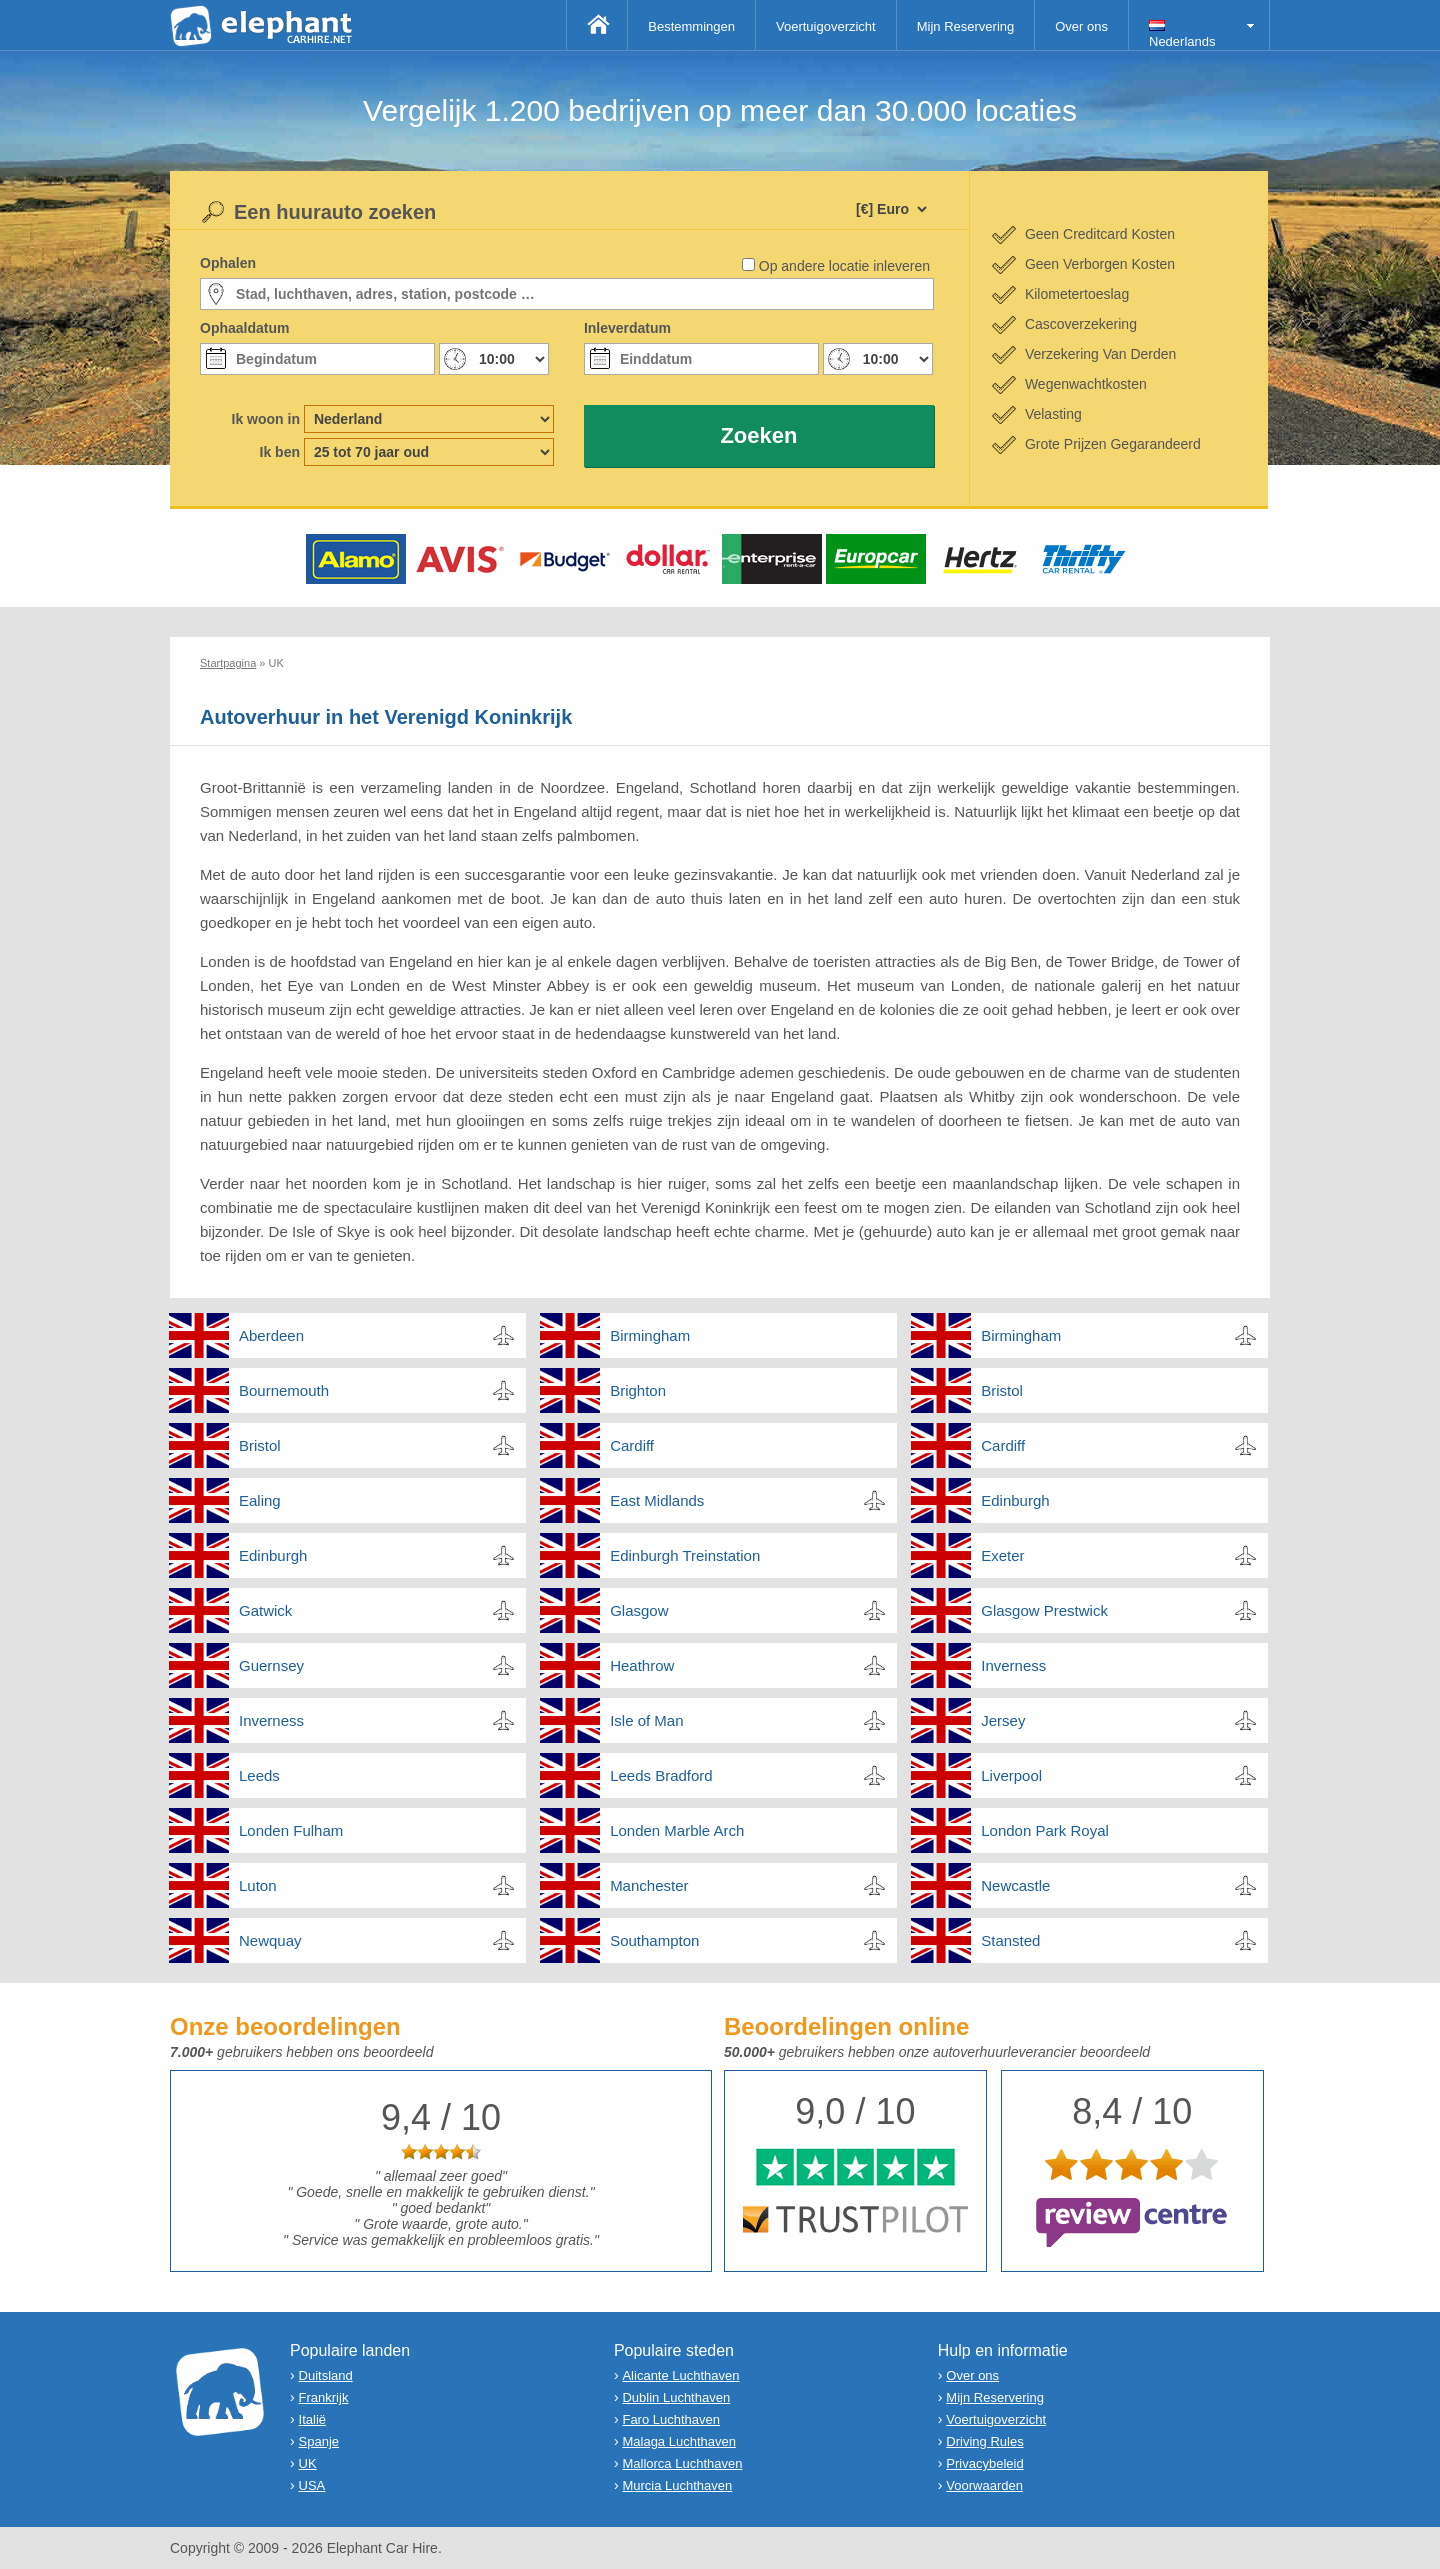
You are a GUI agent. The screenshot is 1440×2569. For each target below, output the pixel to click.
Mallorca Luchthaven (682, 2463)
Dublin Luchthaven (676, 2397)
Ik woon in (266, 419)
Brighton (638, 1390)
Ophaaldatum (244, 328)
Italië (312, 2419)
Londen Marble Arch (677, 1830)
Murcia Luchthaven (677, 2485)
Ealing (260, 1500)
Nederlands (1182, 34)
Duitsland (326, 2375)
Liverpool (1011, 1775)
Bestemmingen (691, 26)
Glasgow (639, 1610)
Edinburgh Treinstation (685, 1555)
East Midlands (657, 1500)
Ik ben (280, 452)
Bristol (1002, 1390)
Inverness (1013, 1665)
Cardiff (632, 1445)
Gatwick (265, 1610)
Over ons (1081, 26)
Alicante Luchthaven (680, 2375)
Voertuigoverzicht (826, 26)
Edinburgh (1015, 1500)
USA (312, 2485)
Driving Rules (984, 2441)
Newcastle (1015, 1885)
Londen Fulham (291, 1830)
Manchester (649, 1885)
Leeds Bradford (661, 1775)
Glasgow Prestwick (1044, 1610)
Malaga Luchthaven (678, 2441)
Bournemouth (284, 1390)
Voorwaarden (984, 2485)
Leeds (259, 1775)
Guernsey (271, 1665)
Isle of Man (646, 1720)
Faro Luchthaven (671, 2419)
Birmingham (650, 1335)
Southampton (654, 1940)
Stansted (1010, 1940)
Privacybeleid (984, 2463)
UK (308, 2463)
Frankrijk (324, 2397)
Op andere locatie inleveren (844, 266)
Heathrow (642, 1665)
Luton (258, 1885)
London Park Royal (1045, 1830)
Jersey (1003, 1720)
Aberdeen (271, 1335)
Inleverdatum (627, 328)
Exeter (1002, 1555)
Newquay (270, 1940)
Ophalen (228, 263)
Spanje (319, 2441)
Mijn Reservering (966, 26)
